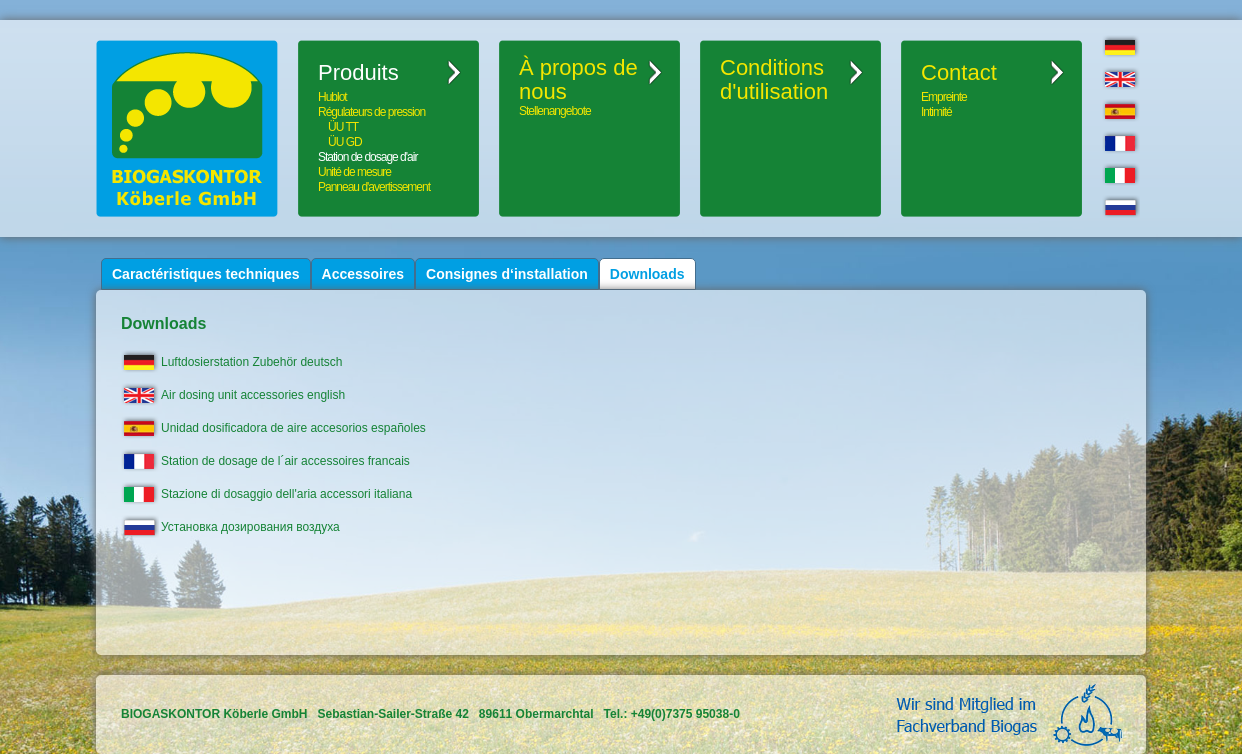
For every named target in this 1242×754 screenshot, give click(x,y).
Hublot (332, 97)
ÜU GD (345, 142)
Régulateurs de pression (371, 112)
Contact (959, 72)
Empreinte (944, 97)
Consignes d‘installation (507, 274)
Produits (358, 72)
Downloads (647, 274)
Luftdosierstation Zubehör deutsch (251, 362)
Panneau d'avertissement (374, 187)
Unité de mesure (354, 172)
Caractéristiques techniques (206, 274)
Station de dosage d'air (367, 157)
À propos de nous (578, 80)
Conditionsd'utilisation (774, 80)
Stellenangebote (555, 111)
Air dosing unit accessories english (253, 395)
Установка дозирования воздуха (250, 527)
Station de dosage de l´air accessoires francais (285, 461)
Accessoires (363, 274)
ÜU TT (343, 127)
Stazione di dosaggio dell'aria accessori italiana (286, 494)
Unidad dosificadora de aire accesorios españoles (293, 428)
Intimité (936, 112)
